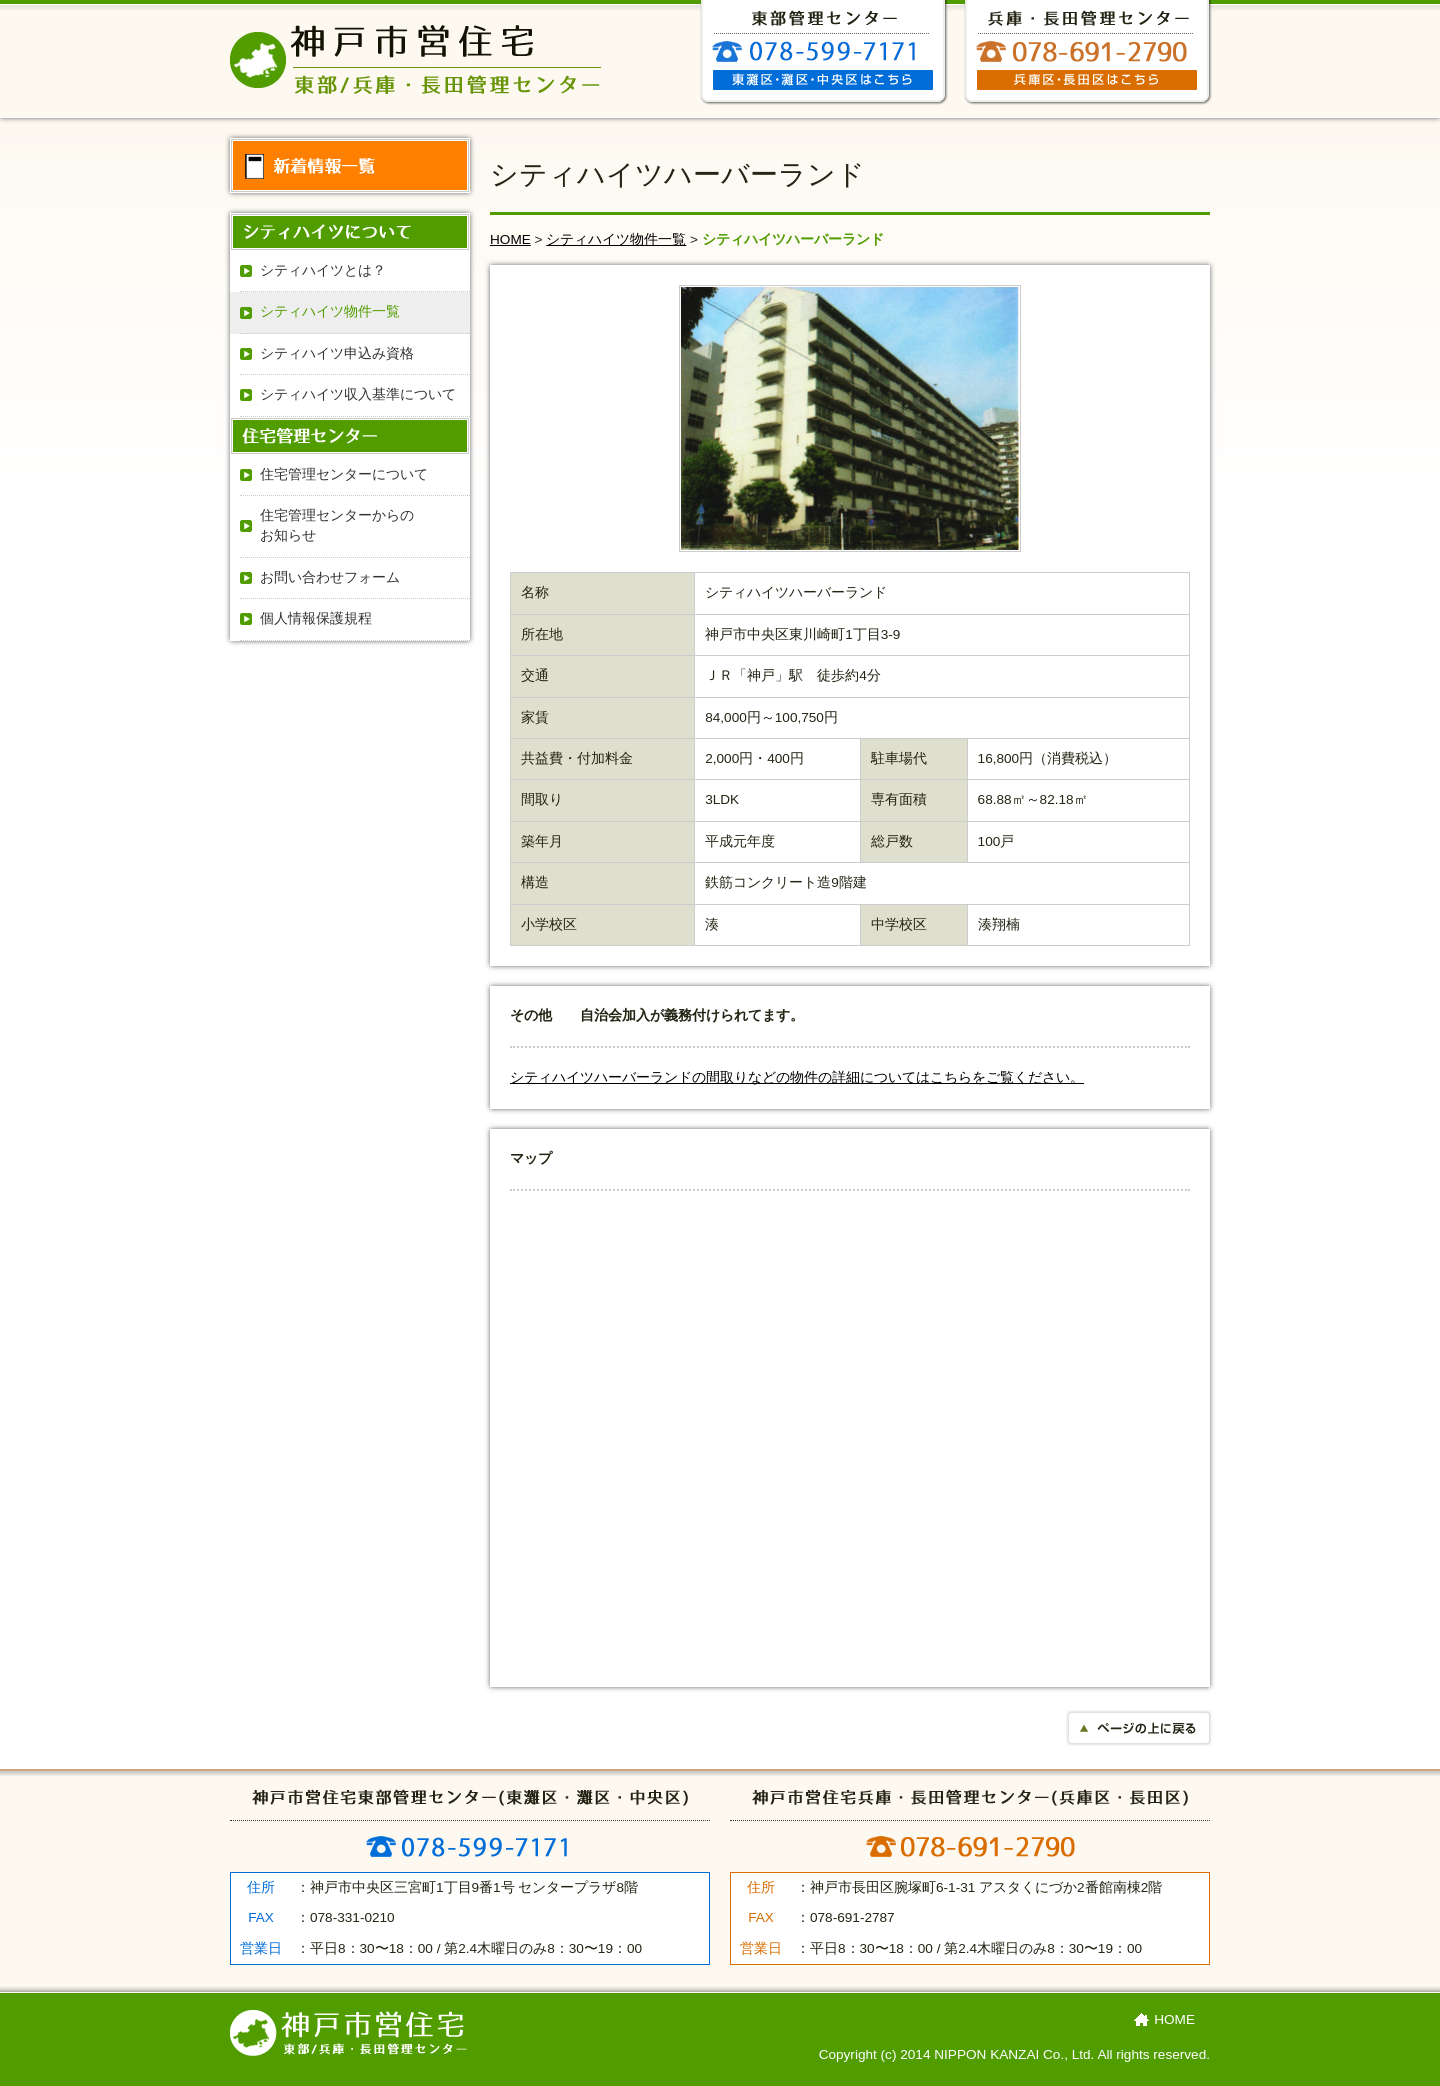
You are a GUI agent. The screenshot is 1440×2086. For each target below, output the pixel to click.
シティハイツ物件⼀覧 (616, 239)
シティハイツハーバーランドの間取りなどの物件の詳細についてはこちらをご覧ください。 (797, 1077)
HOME (510, 239)
